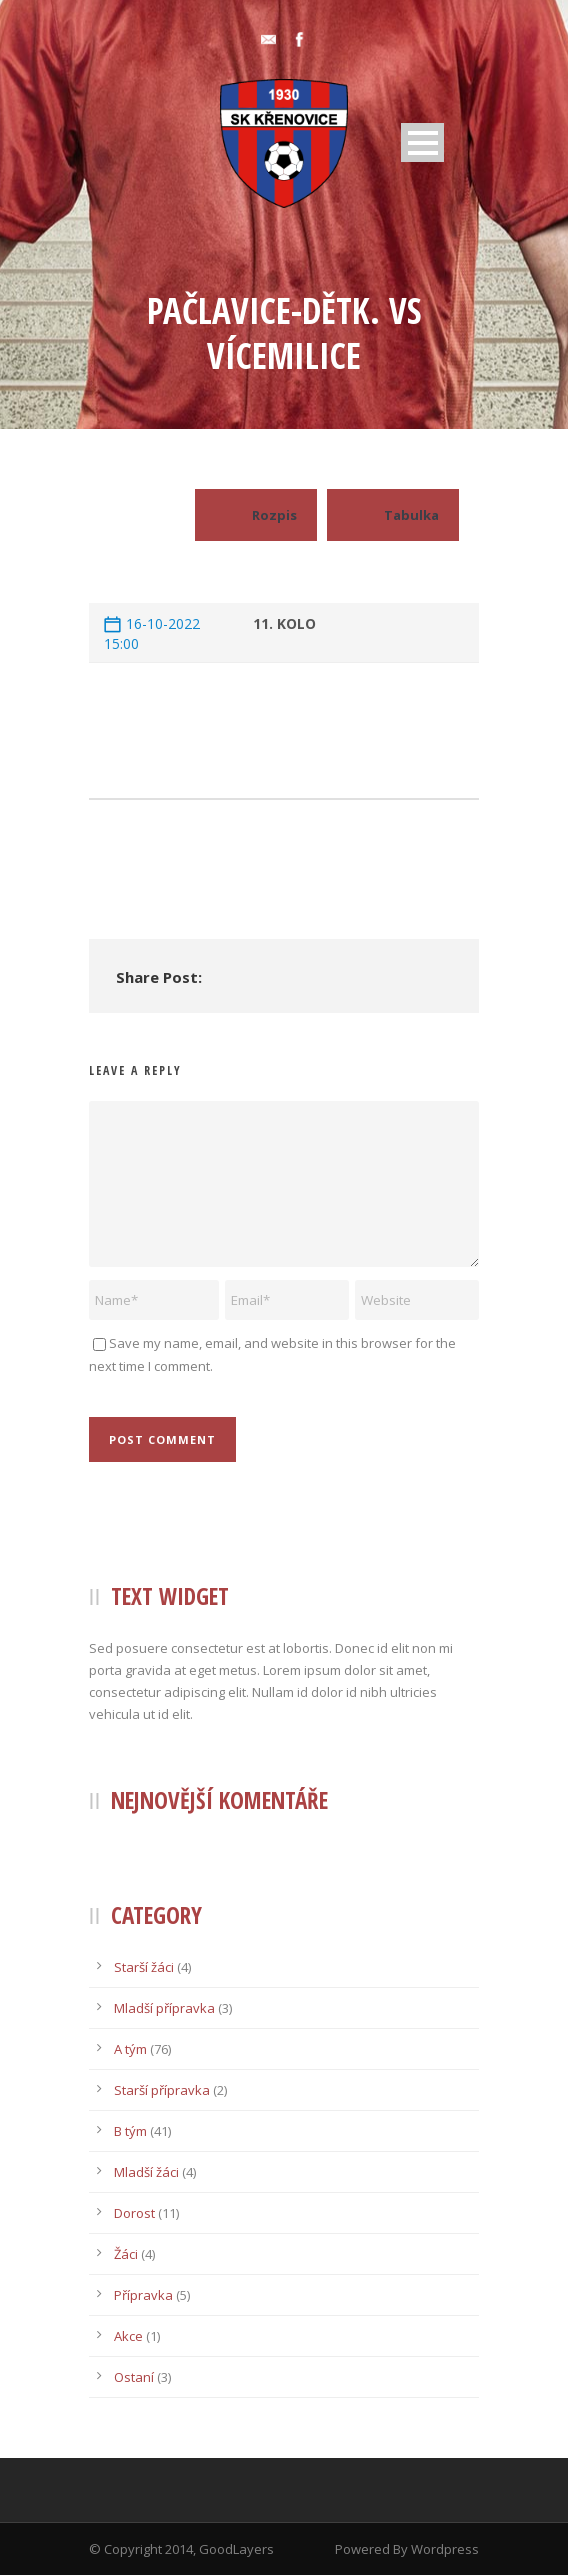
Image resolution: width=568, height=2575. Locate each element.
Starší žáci (144, 1967)
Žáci (126, 2254)
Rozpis (256, 515)
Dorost (134, 2213)
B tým (130, 2131)
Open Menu (422, 142)
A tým (130, 2049)
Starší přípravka (162, 2090)
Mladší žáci (146, 2172)
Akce (128, 2336)
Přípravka (143, 2295)
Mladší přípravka (164, 2008)
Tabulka (393, 515)
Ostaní (134, 2377)
